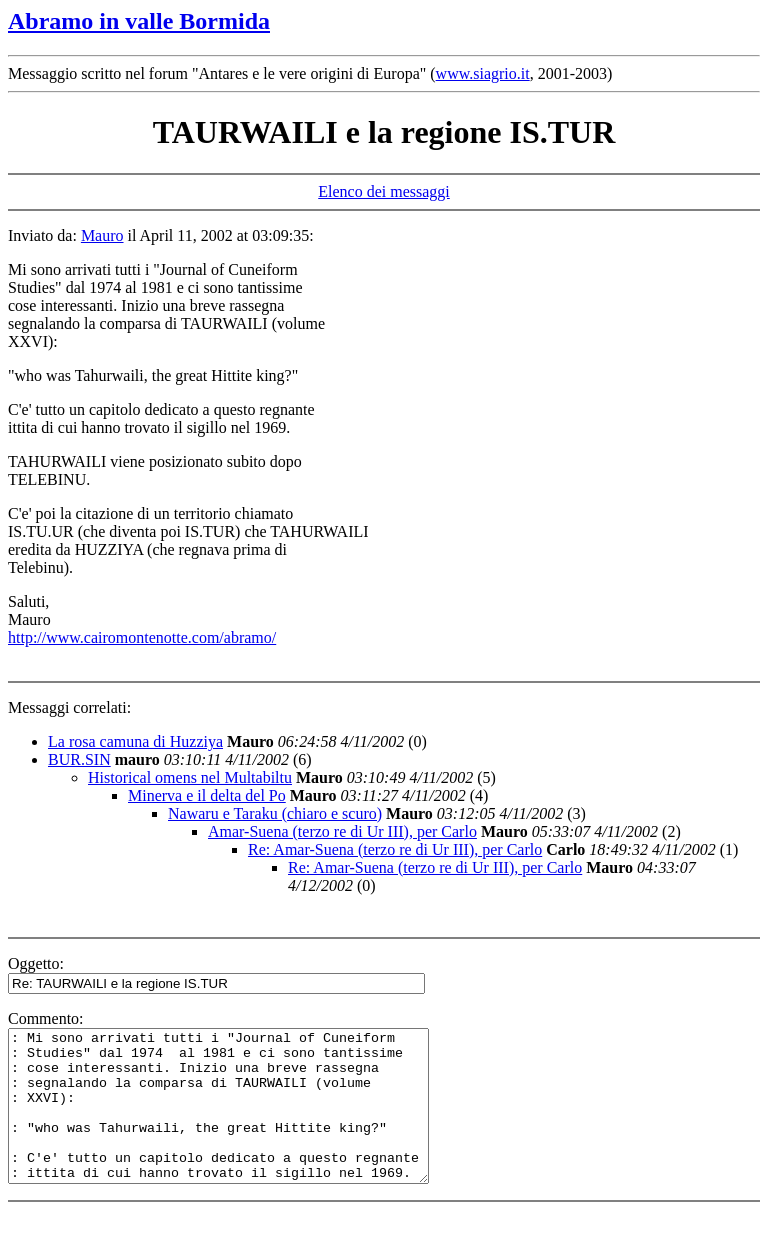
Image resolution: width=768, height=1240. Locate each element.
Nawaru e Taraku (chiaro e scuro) (275, 813)
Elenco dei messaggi (384, 191)
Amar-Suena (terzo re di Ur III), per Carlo (342, 831)
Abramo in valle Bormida (139, 21)
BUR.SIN (79, 759)
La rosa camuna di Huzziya (135, 741)
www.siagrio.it (483, 73)
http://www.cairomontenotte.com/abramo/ (142, 637)
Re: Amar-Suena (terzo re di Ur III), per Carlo (395, 849)
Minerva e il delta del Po (207, 795)
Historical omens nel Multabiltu (190, 777)
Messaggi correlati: (69, 707)
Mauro (102, 235)
